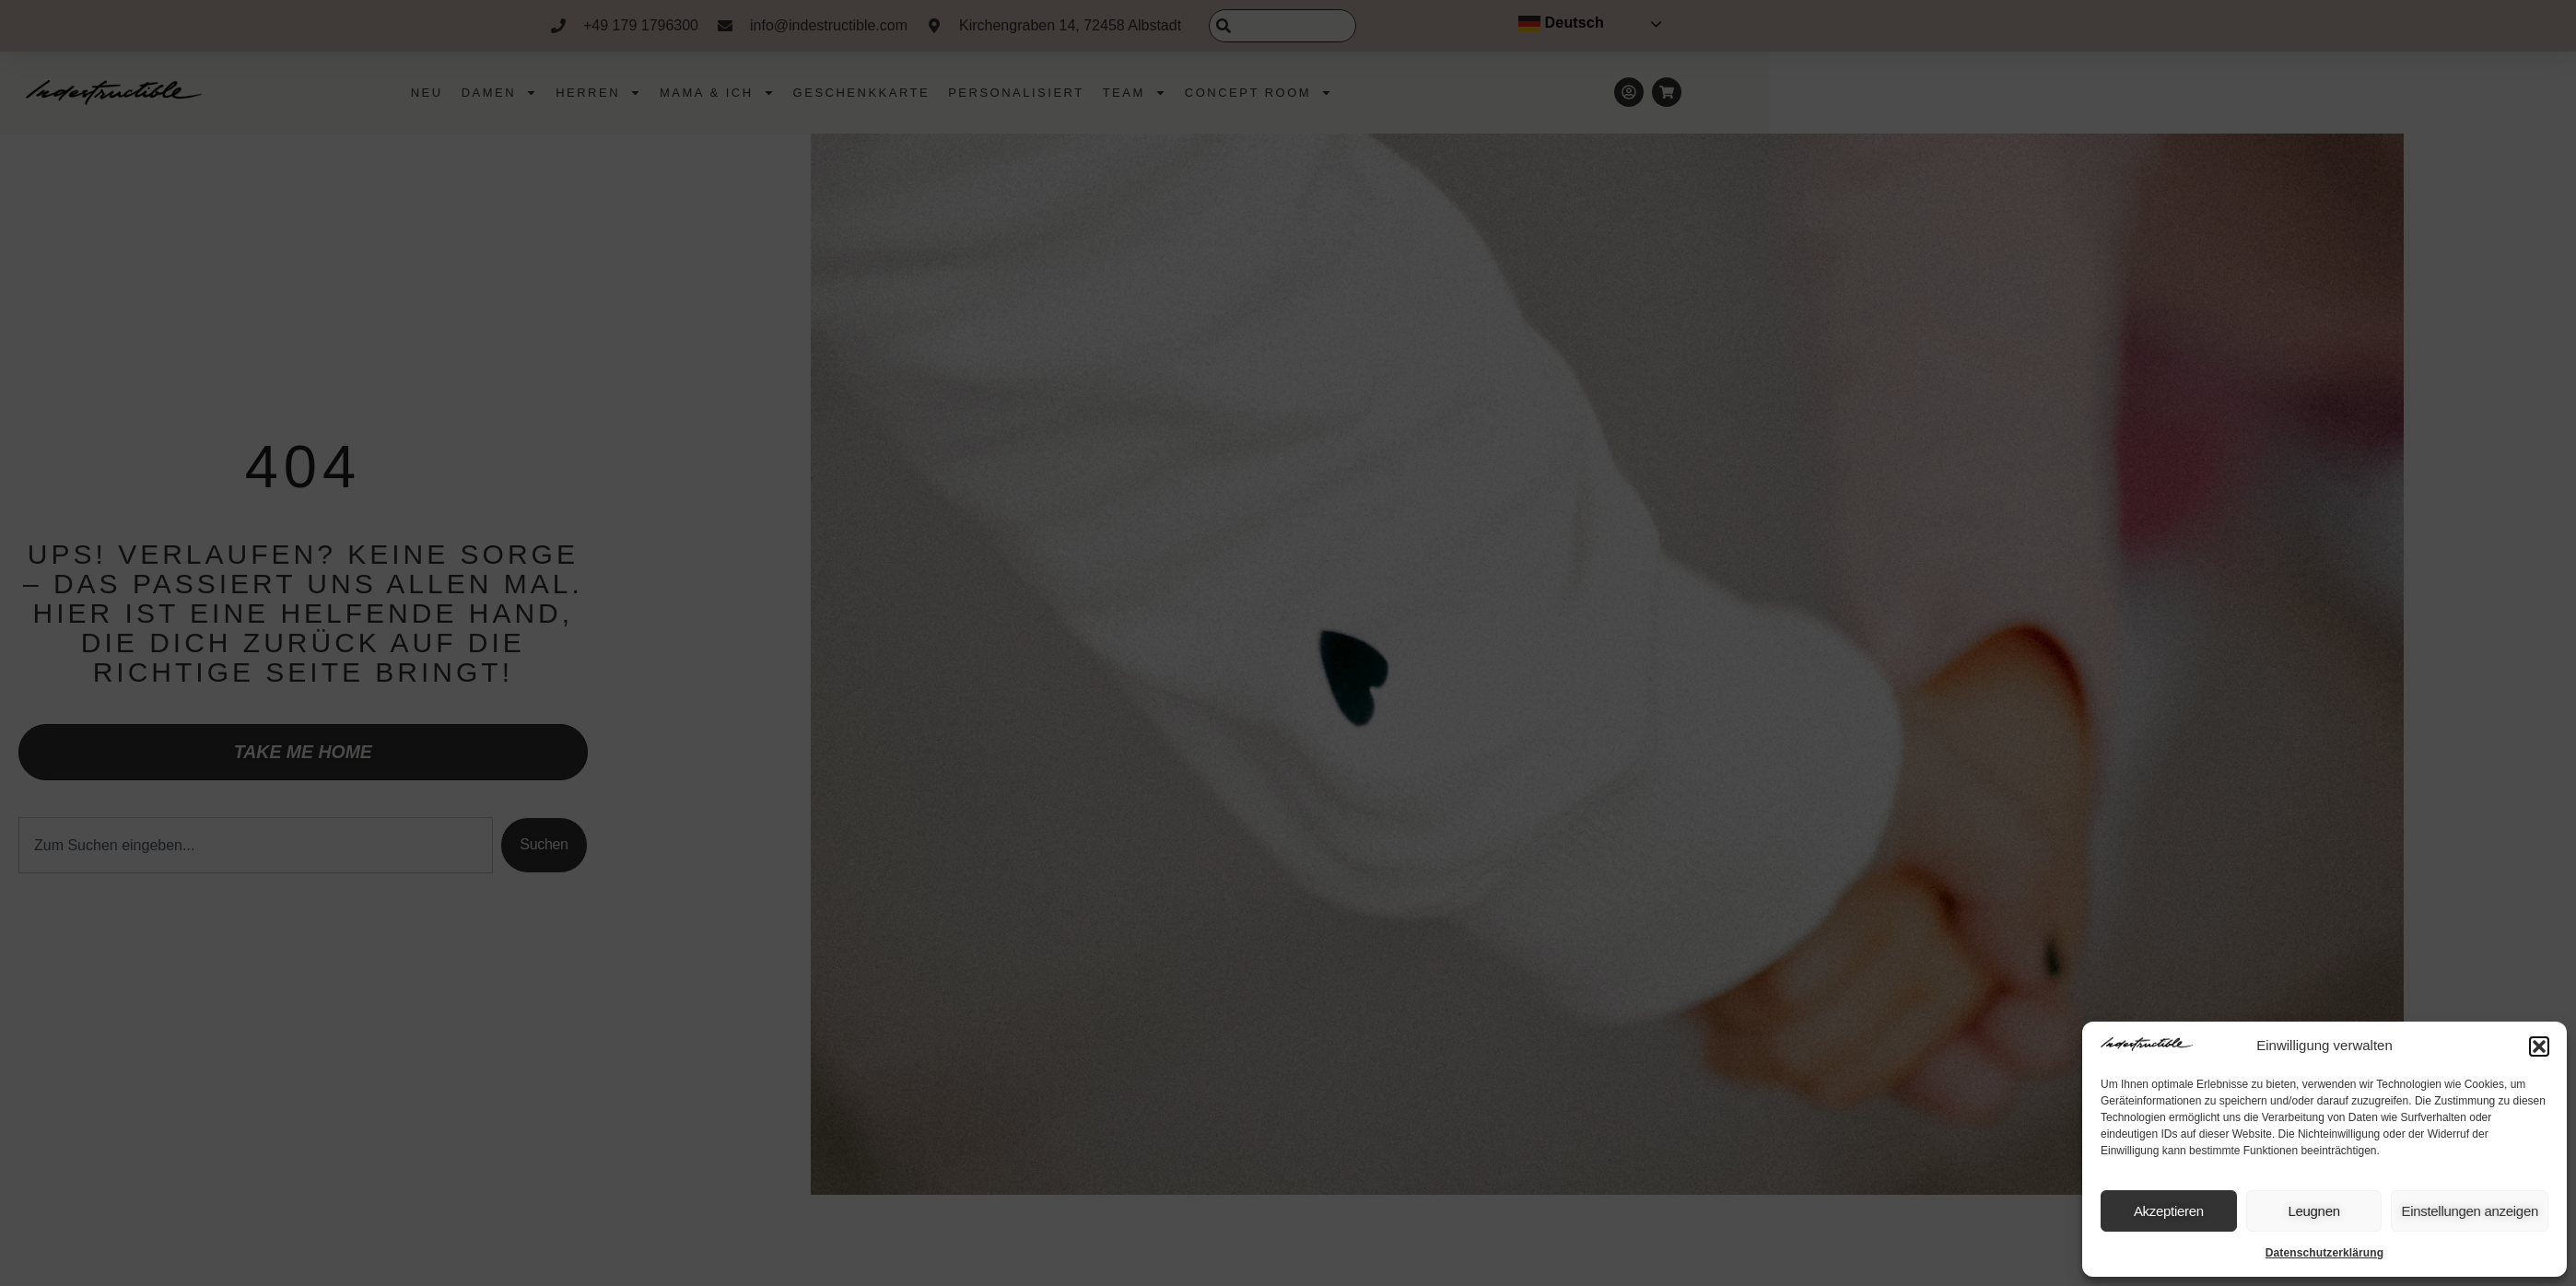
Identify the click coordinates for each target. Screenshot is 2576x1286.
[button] (2539, 1046)
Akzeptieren (2169, 1211)
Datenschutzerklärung (2324, 1252)
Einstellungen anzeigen (2469, 1211)
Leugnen (2313, 1211)
